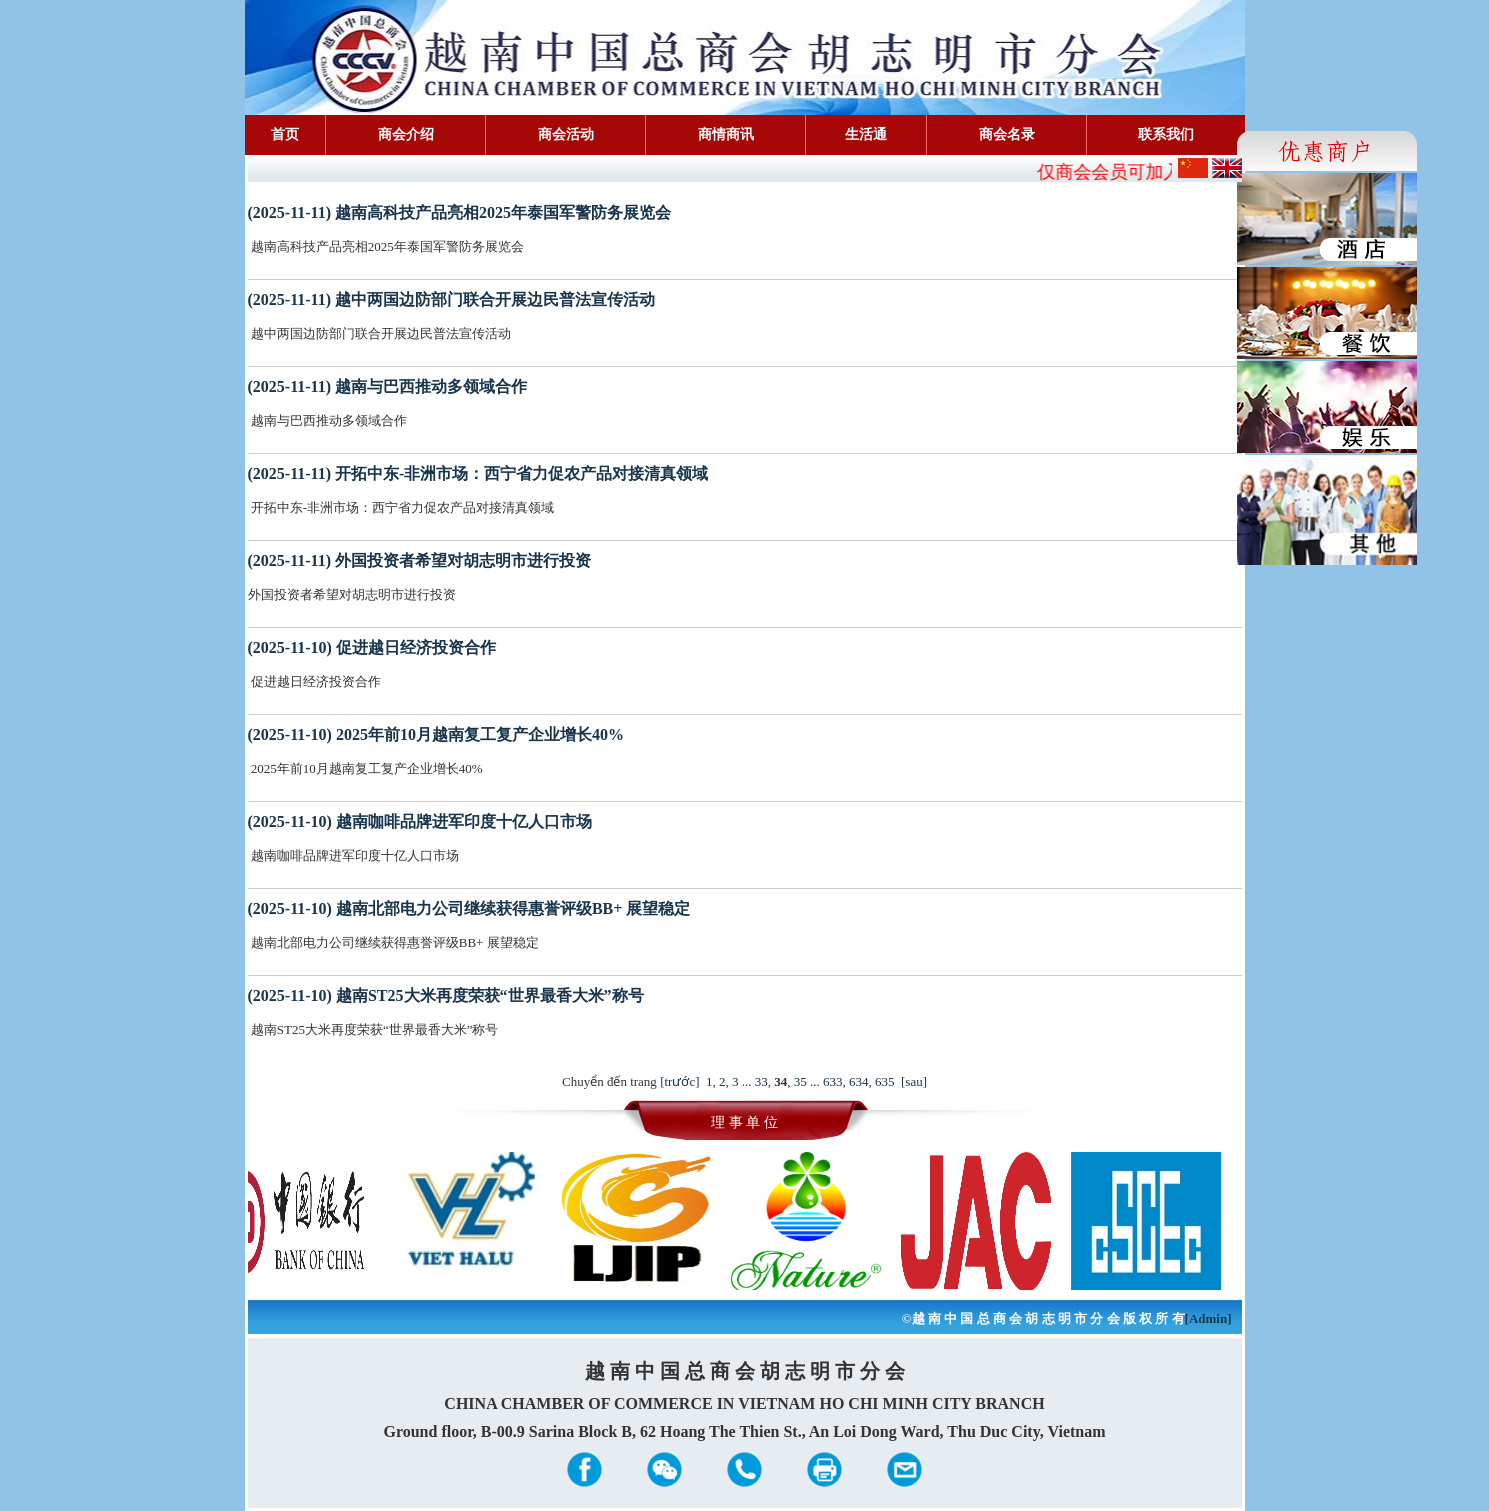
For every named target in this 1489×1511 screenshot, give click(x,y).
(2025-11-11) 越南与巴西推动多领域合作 (388, 386)
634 (859, 1081)
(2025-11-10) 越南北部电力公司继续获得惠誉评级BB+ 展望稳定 (469, 908)
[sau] (914, 1081)
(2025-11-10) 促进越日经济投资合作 (372, 647)
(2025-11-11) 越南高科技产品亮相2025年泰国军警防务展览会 (460, 212)
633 (833, 1081)
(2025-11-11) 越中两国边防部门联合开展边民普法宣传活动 (452, 299)
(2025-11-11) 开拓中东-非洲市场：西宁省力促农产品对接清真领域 (478, 473)
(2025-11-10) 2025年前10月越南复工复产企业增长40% (436, 734)
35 (800, 1081)
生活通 (866, 134)
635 (885, 1081)
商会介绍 (406, 134)
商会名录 (1007, 134)
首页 (285, 134)
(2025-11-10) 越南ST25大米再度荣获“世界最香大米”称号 (446, 995)
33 (761, 1081)
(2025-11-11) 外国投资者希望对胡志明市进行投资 (420, 560)
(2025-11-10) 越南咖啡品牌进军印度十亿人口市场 (420, 821)
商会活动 (566, 134)
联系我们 (1166, 134)
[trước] (679, 1081)
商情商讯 (726, 134)
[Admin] (1208, 1318)
